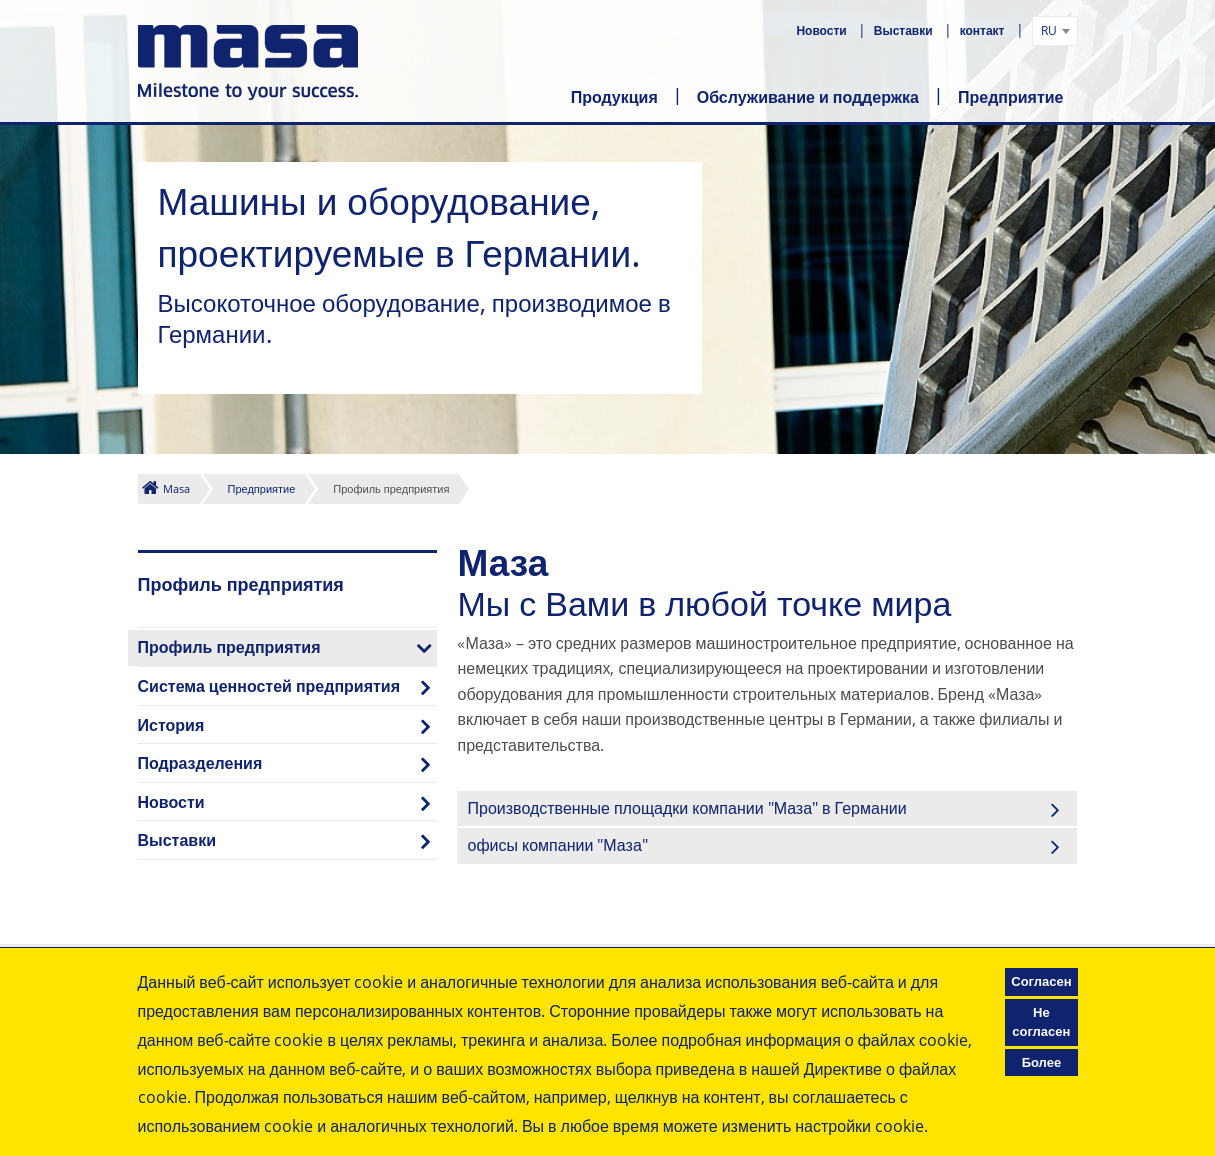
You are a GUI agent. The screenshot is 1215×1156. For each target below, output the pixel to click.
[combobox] (1055, 31)
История (171, 725)
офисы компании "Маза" (557, 845)
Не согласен (1041, 1022)
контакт (984, 30)
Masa (176, 488)
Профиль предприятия (229, 647)
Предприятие (1011, 97)
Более (1042, 1062)
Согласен (1041, 981)
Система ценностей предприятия (269, 686)
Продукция (614, 97)
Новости (822, 30)
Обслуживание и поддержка (808, 97)
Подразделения (200, 763)
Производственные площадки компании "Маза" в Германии (686, 808)
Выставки (905, 30)
